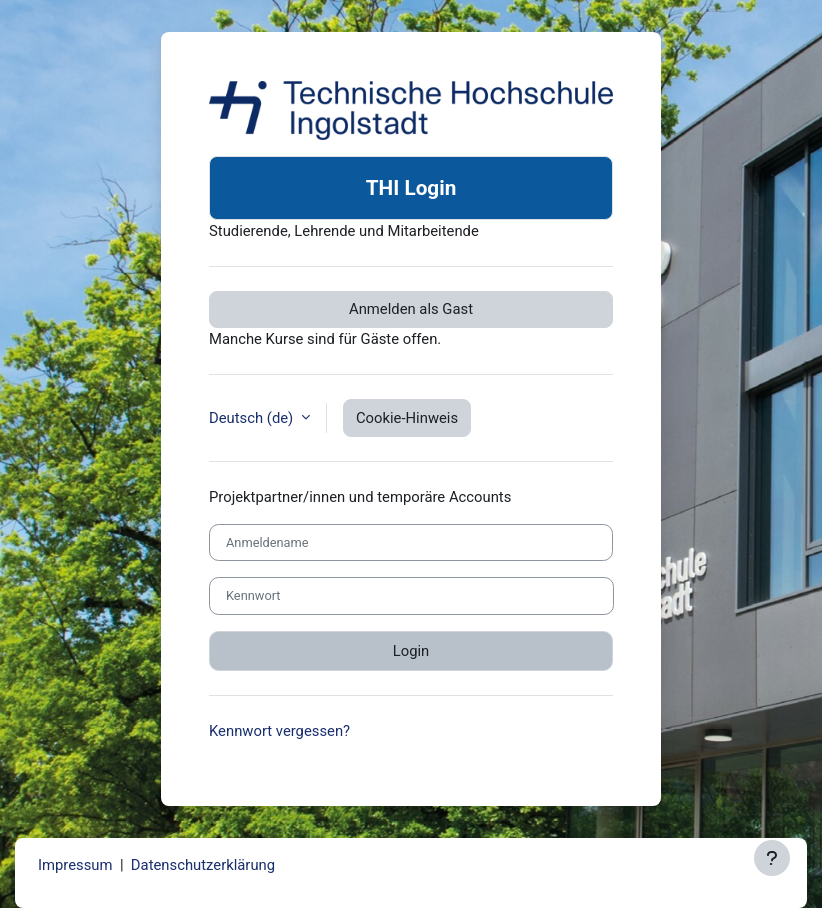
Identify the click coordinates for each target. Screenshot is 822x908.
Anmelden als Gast (411, 309)
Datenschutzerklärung (203, 865)
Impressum (75, 865)
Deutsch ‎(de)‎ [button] (253, 418)
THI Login (411, 188)
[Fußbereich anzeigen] (772, 858)
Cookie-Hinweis (407, 418)
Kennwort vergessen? (279, 731)
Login (411, 651)
